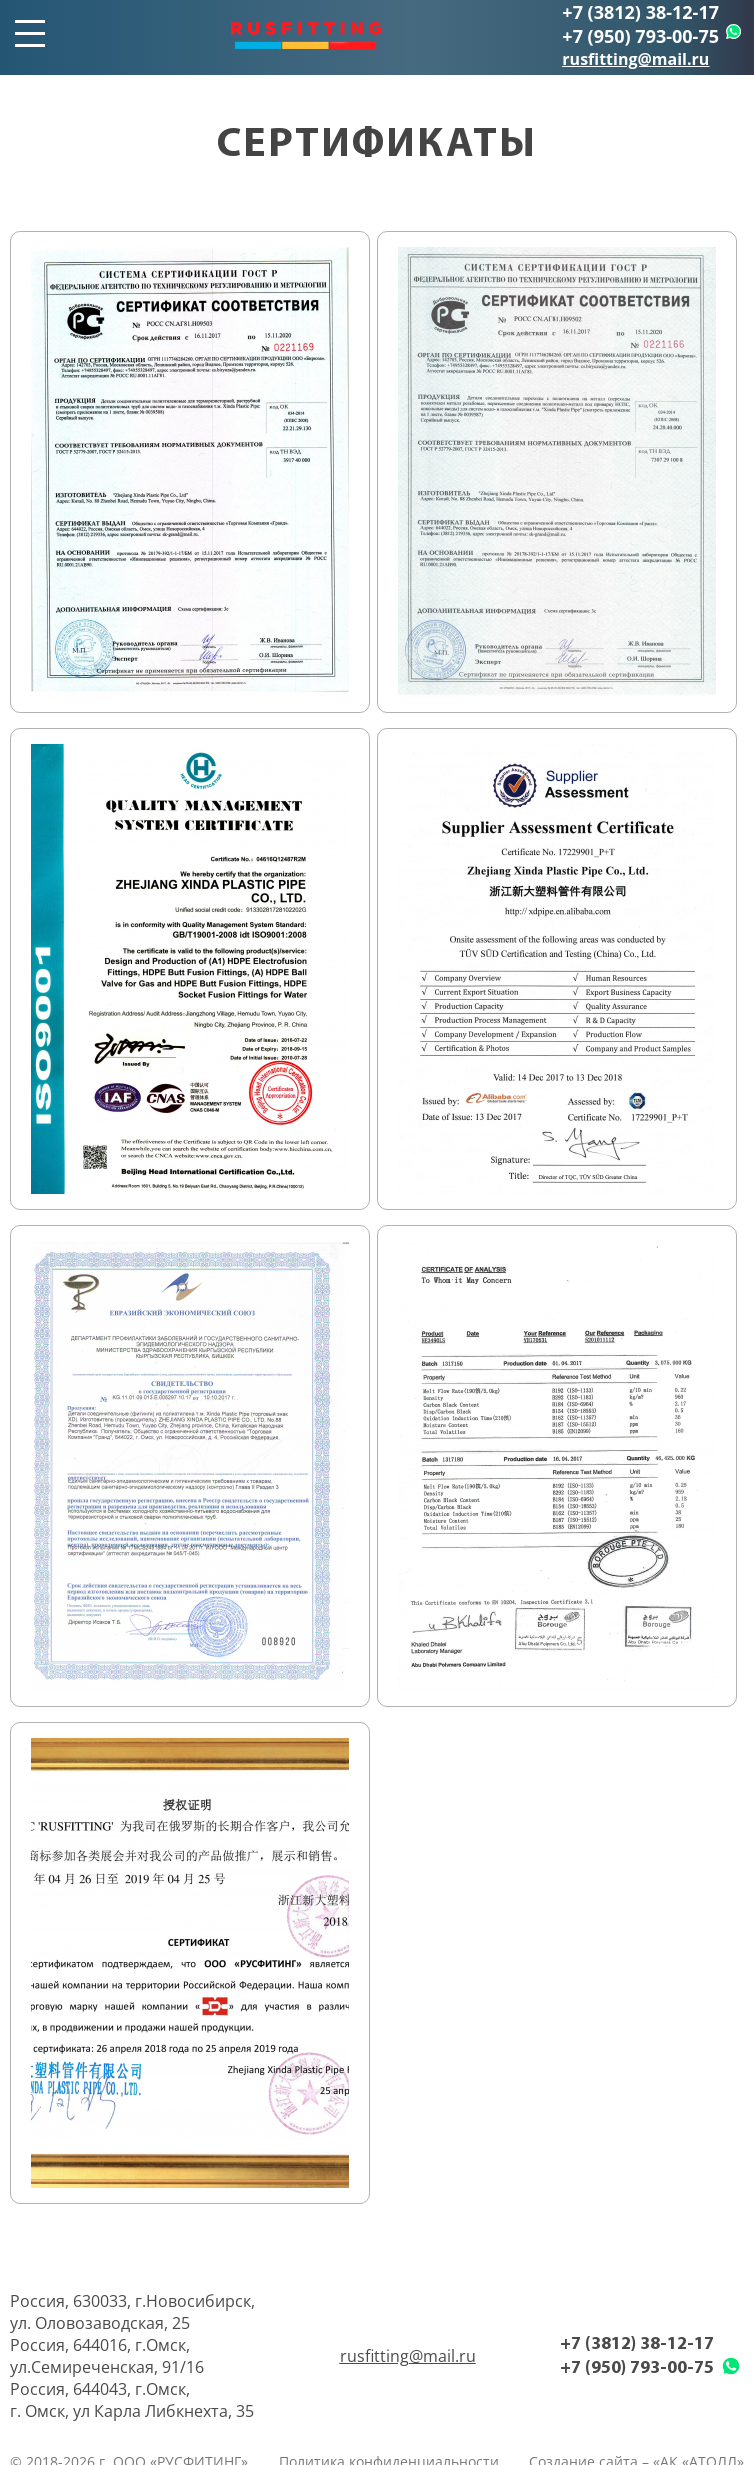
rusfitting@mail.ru (635, 59)
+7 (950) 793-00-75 (640, 36)
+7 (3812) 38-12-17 (640, 12)
